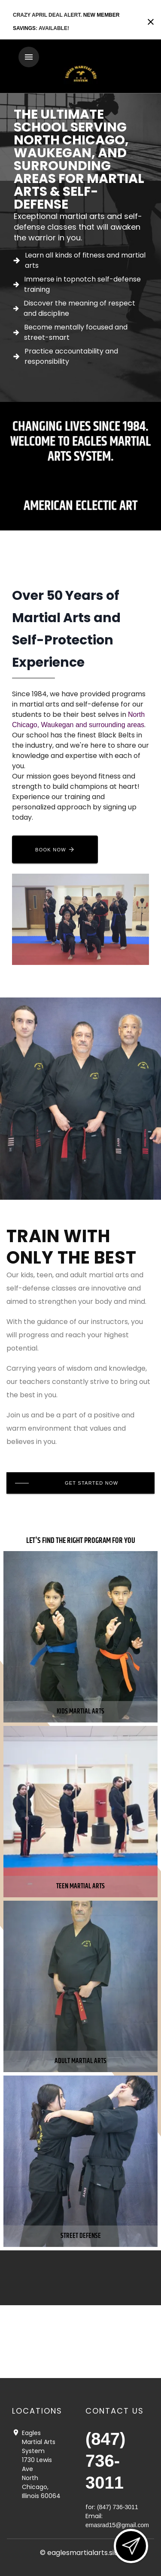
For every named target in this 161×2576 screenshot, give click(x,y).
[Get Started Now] (80, 1483)
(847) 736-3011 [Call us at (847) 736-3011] (105, 2460)
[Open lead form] (131, 2546)
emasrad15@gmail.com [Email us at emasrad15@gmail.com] (117, 2525)
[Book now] (55, 849)
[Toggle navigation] (28, 57)
